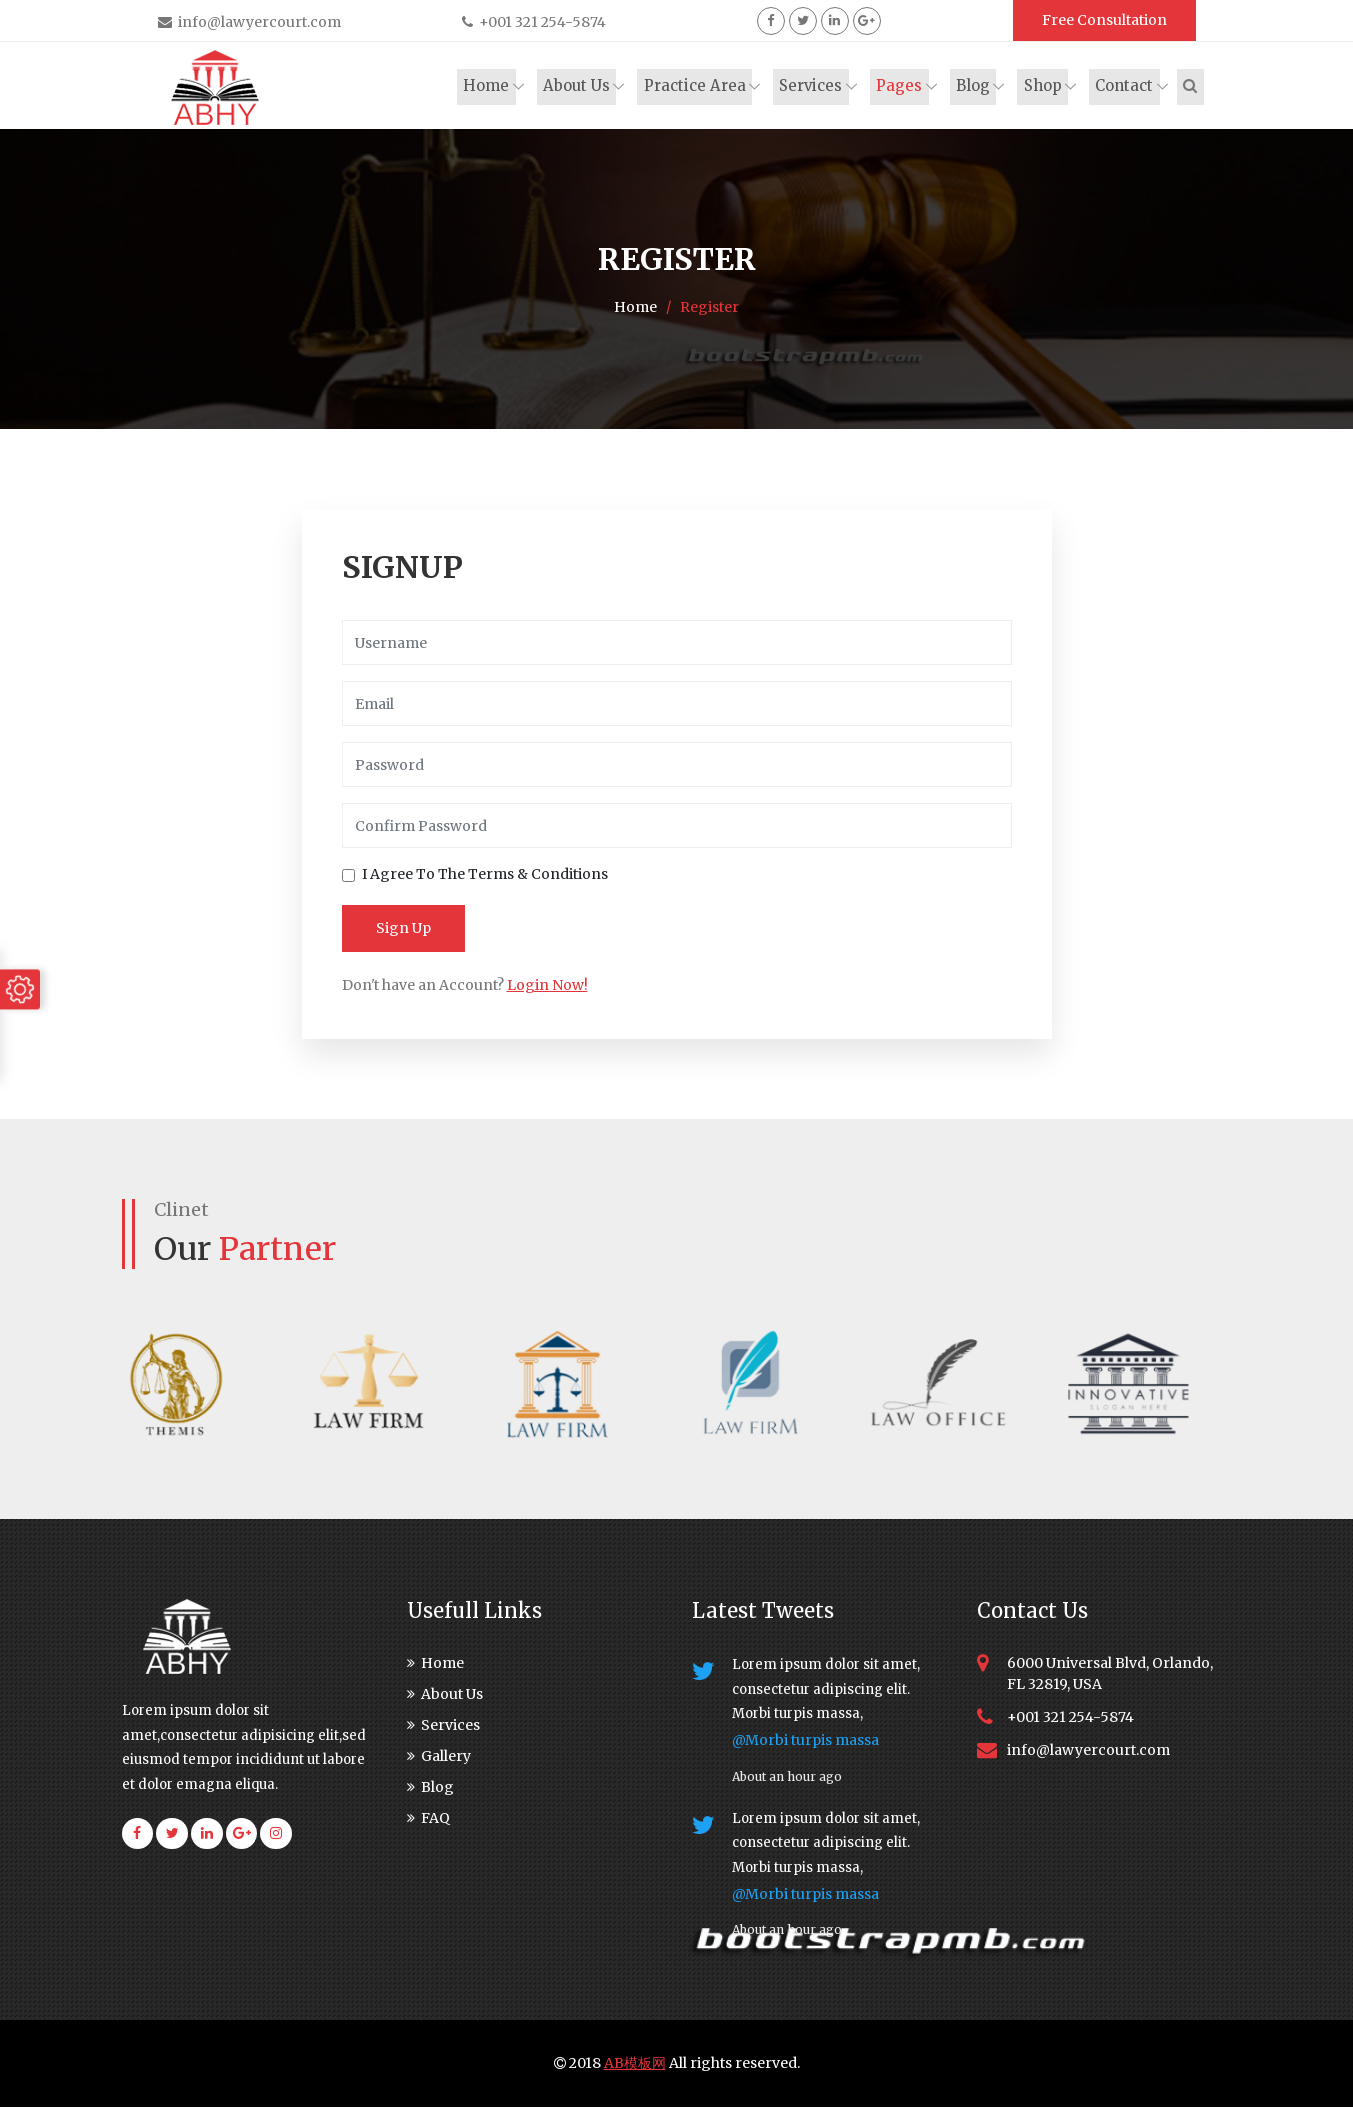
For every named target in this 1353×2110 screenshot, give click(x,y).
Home (492, 86)
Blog (976, 86)
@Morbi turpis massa (805, 1743)
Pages (903, 86)
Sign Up (403, 931)
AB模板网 (635, 2066)
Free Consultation (1104, 20)
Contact (1126, 86)
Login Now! (547, 988)
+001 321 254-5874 (534, 22)
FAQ (428, 1821)
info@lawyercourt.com (249, 22)
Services (815, 86)
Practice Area (699, 86)
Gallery (439, 1759)
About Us (581, 86)
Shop (1045, 86)
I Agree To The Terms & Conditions (485, 877)
